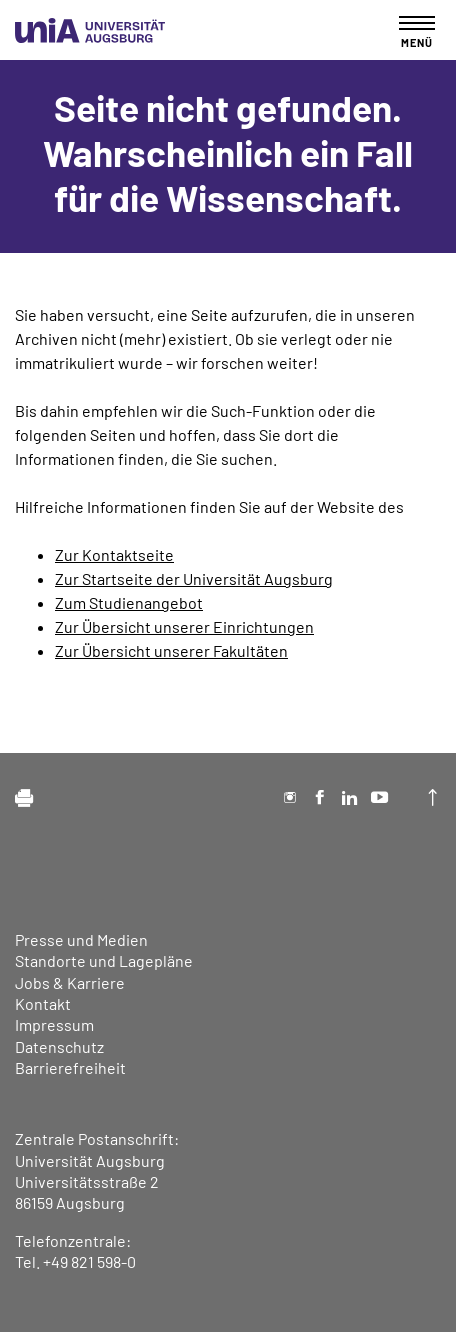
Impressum (54, 1024)
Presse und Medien (81, 939)
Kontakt (43, 1003)
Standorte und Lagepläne (104, 960)
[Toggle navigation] (417, 31)
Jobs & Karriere (70, 982)
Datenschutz (59, 1046)
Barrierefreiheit (70, 1067)
